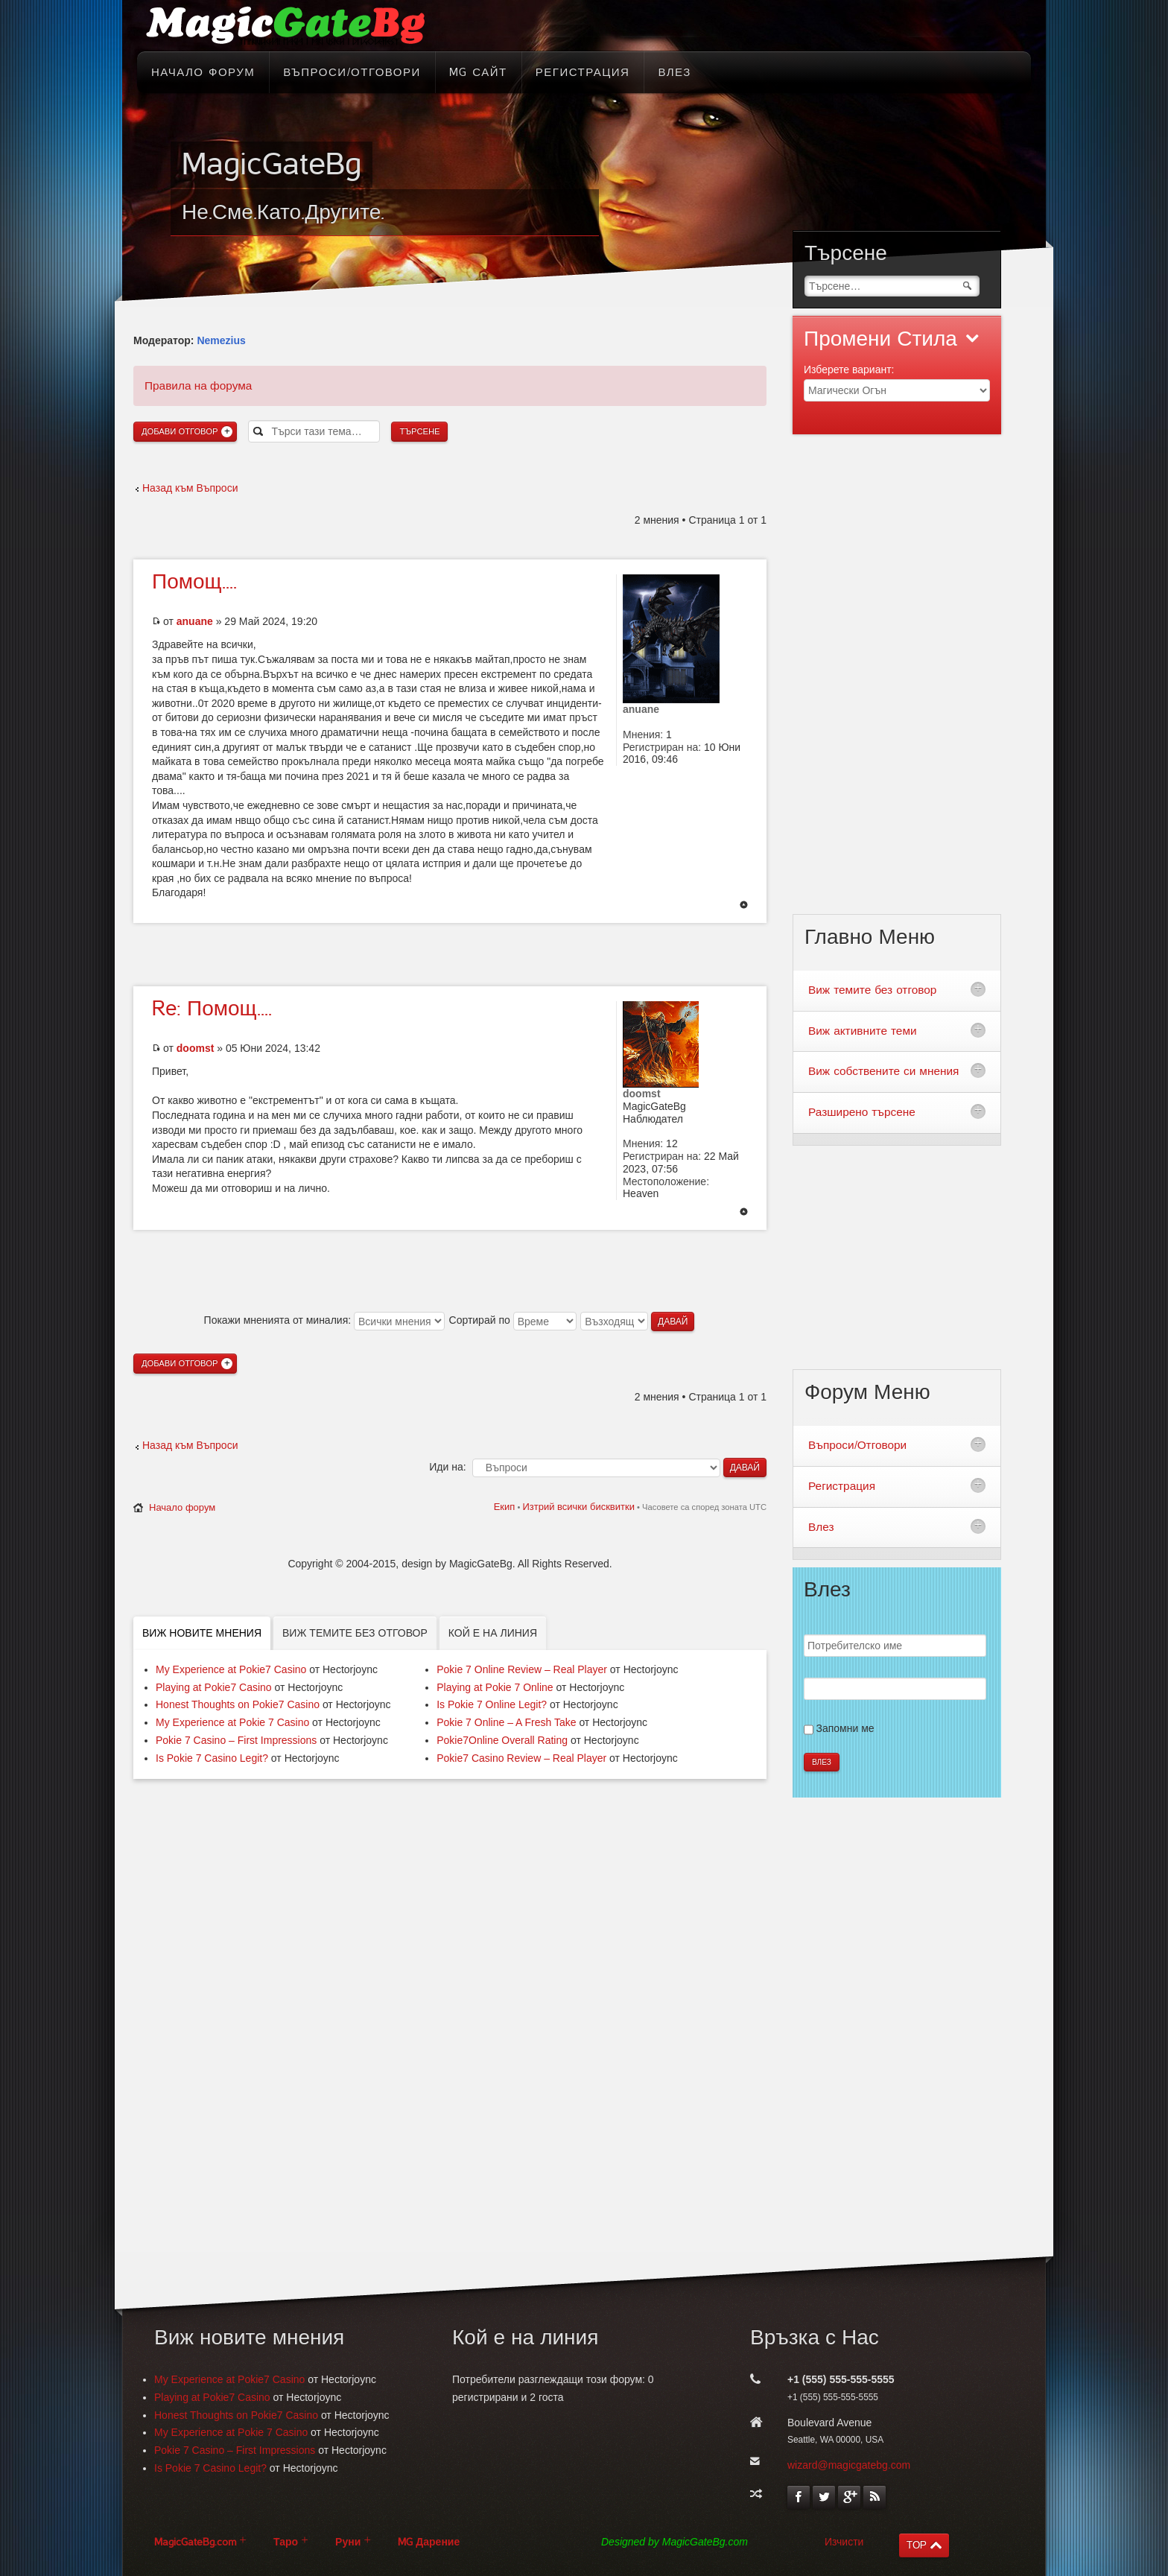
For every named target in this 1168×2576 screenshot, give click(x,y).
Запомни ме (845, 1728)
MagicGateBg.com (195, 2542)
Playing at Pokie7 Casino (214, 1687)
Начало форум (182, 1507)
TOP (917, 2545)
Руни (348, 2542)
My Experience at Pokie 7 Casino (232, 1722)
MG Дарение (429, 2542)
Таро (285, 2542)
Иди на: (447, 1467)
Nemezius (221, 340)
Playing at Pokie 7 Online (495, 1687)
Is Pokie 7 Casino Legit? (212, 1758)
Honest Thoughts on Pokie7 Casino (238, 1704)
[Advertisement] (450, 952)
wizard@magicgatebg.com (848, 2465)
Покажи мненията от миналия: (324, 1320)
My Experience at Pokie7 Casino (231, 1669)
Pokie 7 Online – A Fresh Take (506, 1722)
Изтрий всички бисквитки (578, 1506)
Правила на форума (198, 385)
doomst (196, 1048)
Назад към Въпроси (190, 488)
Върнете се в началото (744, 906)
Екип (504, 1506)
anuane (195, 621)
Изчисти (844, 2542)
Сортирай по (513, 1320)
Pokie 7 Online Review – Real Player (522, 1669)
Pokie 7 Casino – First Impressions (236, 1740)
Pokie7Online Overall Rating (502, 1740)
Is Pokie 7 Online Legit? (492, 1704)
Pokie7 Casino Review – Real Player (521, 1758)
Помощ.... (194, 582)
